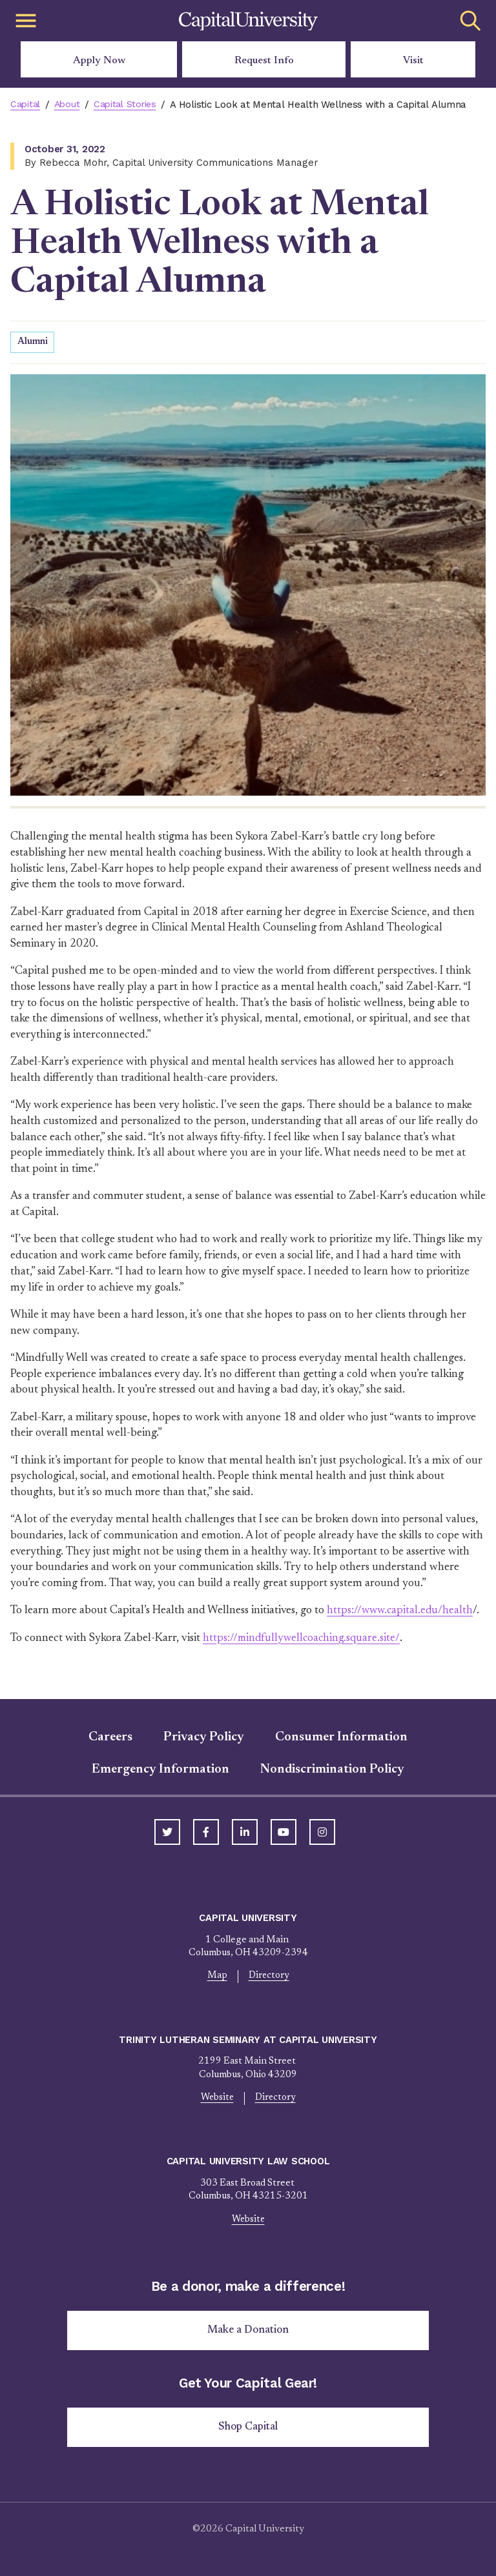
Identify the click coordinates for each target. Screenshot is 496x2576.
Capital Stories (129, 104)
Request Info (264, 60)
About (69, 104)
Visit (413, 60)
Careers (110, 1737)
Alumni (32, 342)
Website (217, 2099)
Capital (26, 104)
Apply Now (99, 60)
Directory (268, 1977)
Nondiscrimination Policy (332, 1770)
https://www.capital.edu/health (401, 1611)
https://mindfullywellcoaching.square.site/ (302, 1638)
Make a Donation (248, 2333)
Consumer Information (341, 1737)
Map (217, 1977)
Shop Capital (248, 2430)
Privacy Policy (203, 1737)
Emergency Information (160, 1770)
